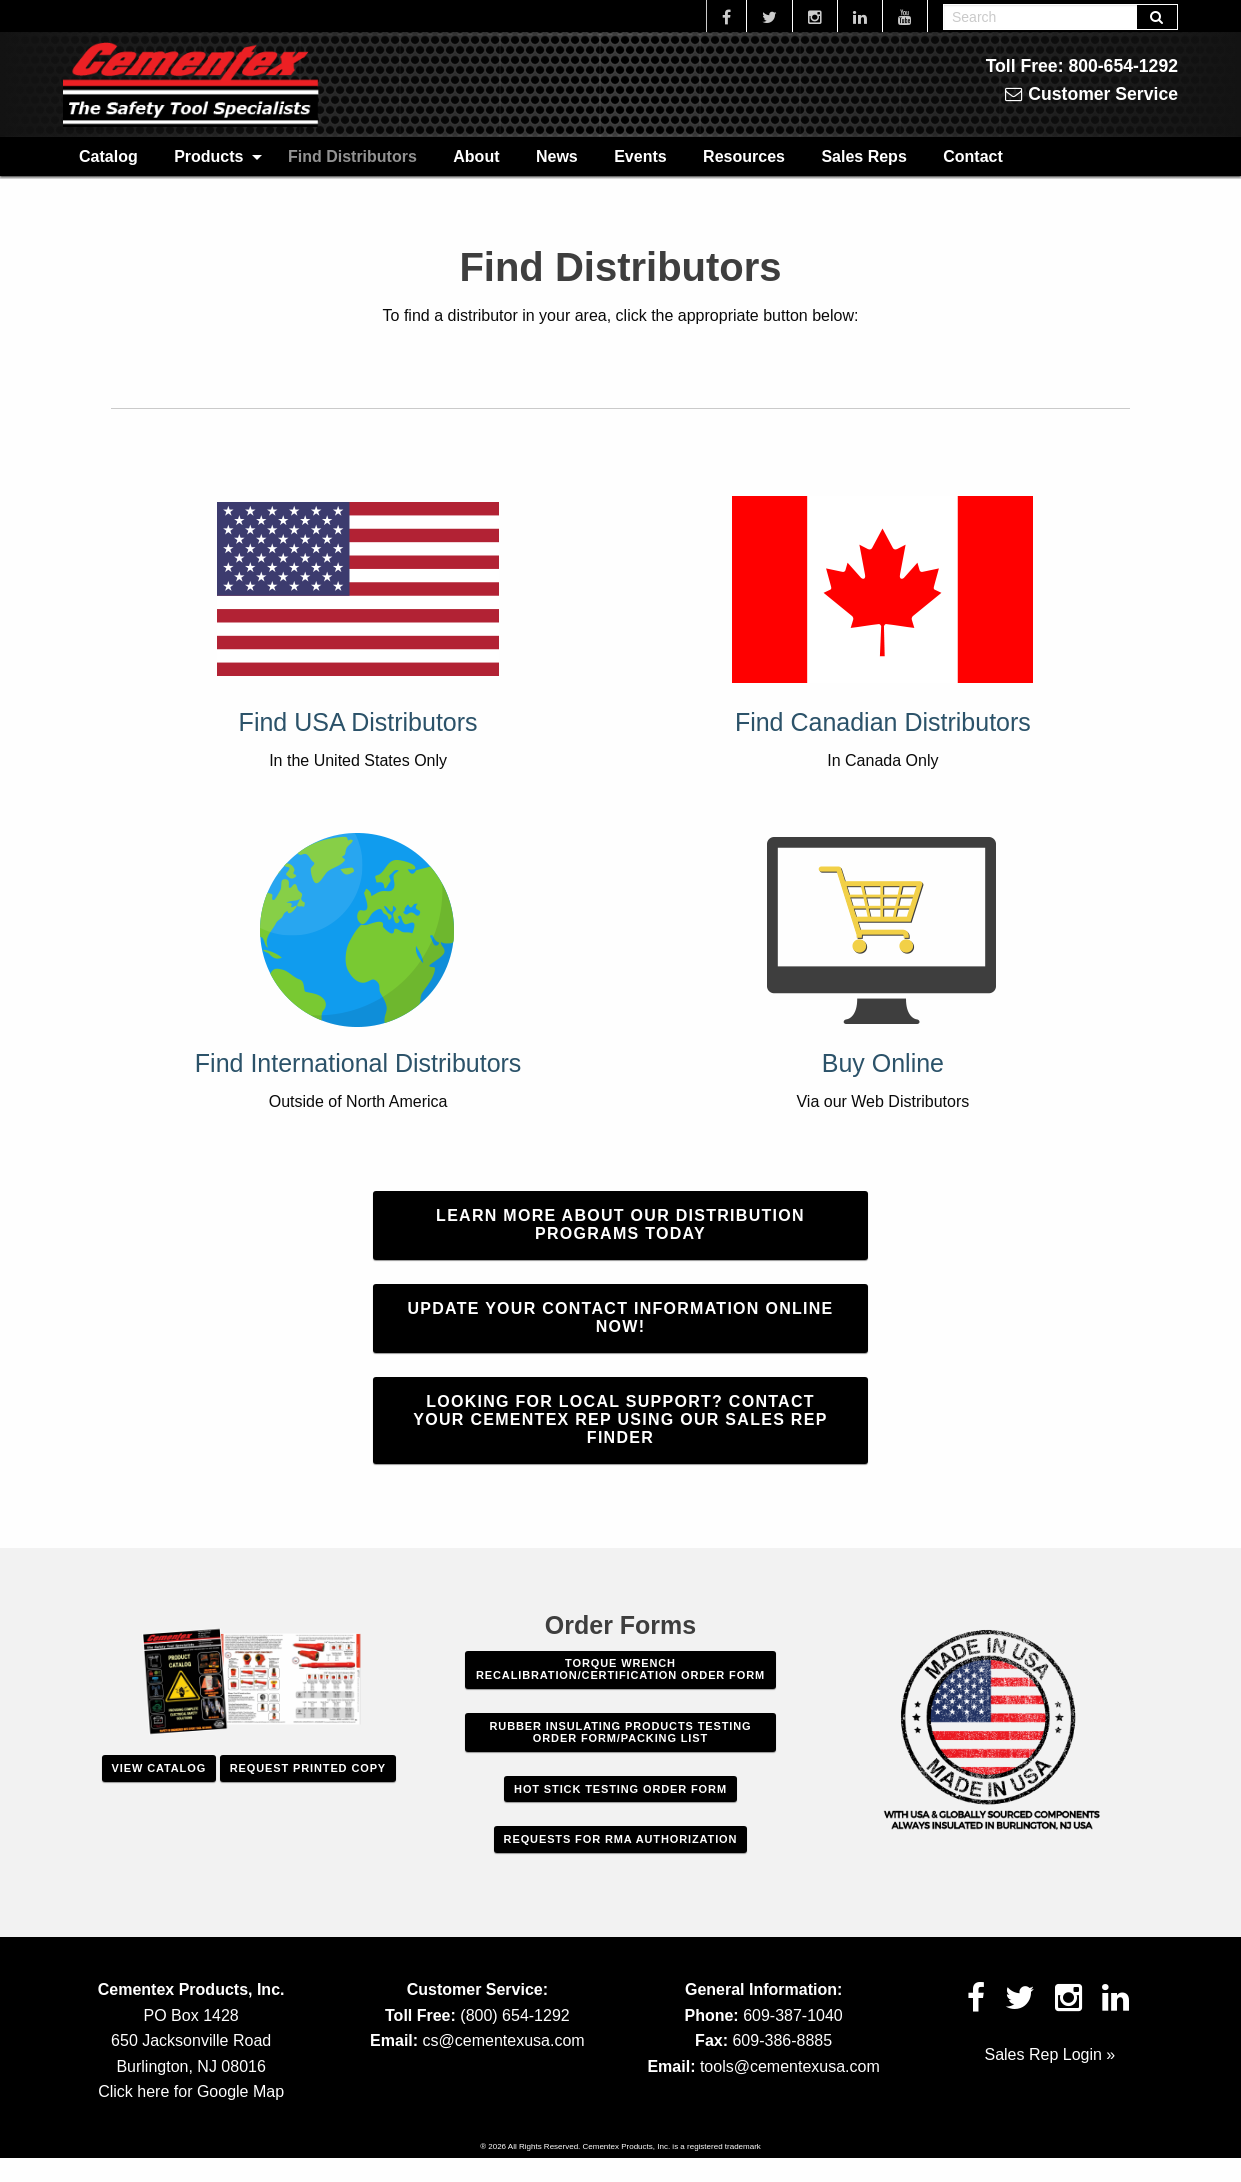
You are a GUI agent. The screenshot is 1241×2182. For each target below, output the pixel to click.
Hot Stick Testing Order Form (620, 1789)
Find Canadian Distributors (883, 722)
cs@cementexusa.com (504, 2040)
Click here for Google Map (191, 2091)
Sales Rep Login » (1049, 2054)
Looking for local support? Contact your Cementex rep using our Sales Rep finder (620, 1419)
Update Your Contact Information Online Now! (620, 1317)
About (476, 156)
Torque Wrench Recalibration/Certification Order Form (620, 1669)
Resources (744, 156)
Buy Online (883, 1063)
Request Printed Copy (308, 1768)
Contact (973, 156)
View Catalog (159, 1768)
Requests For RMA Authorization (621, 1839)
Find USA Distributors (358, 722)
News (557, 156)
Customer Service (1091, 94)
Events (640, 156)
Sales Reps (863, 156)
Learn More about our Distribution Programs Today (620, 1224)
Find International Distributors (358, 1063)
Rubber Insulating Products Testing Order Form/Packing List (621, 1732)
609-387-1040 (793, 2015)
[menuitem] (108, 156)
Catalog (108, 156)
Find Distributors (352, 156)
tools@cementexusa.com (790, 2066)
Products (208, 156)
